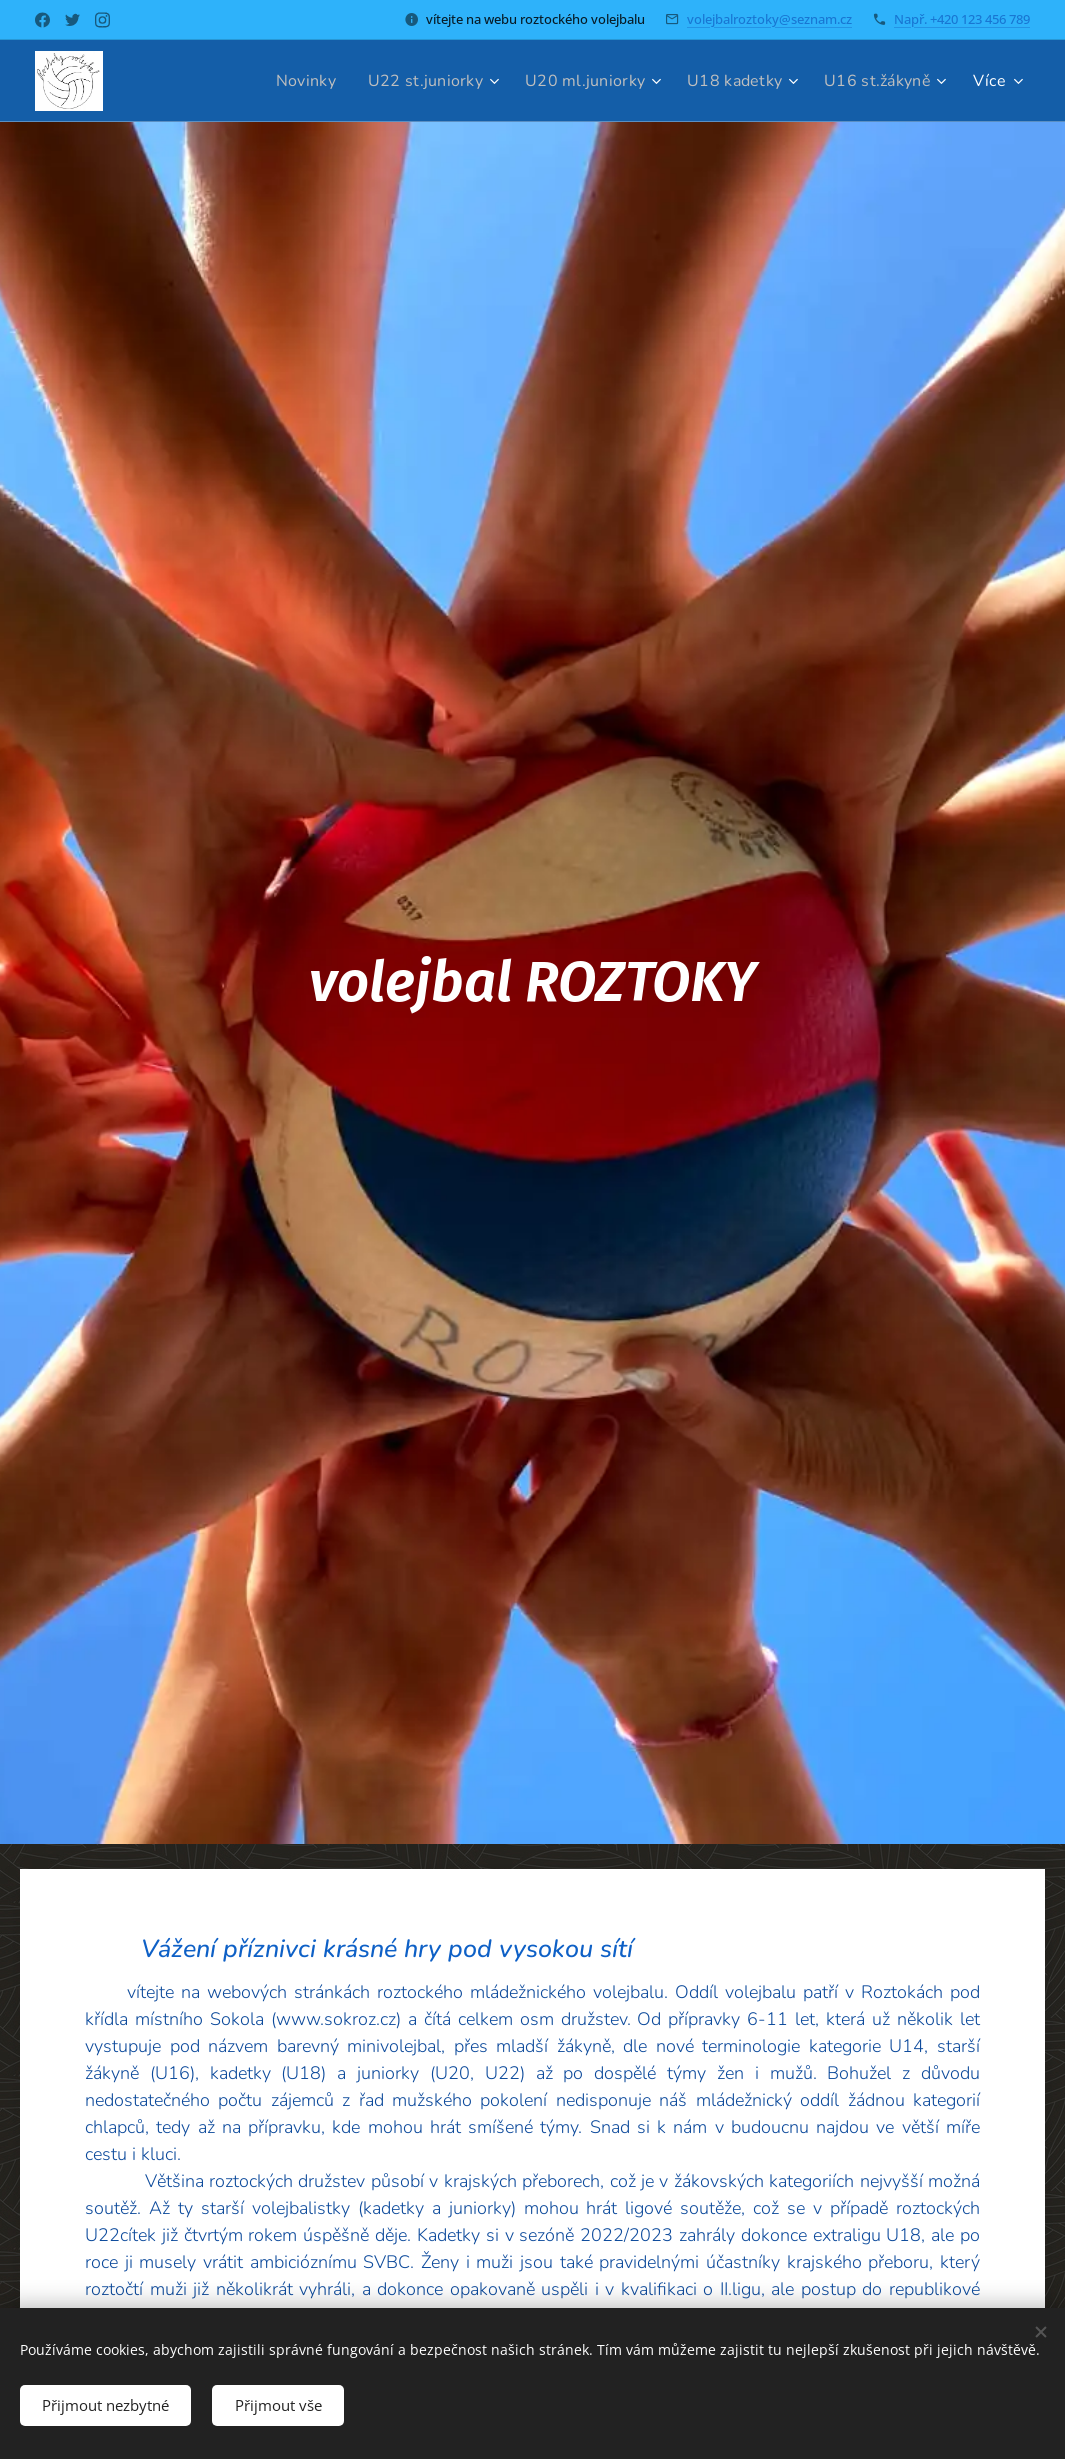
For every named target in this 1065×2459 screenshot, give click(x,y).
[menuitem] (281, 81)
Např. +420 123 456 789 (962, 19)
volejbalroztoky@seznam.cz (769, 19)
